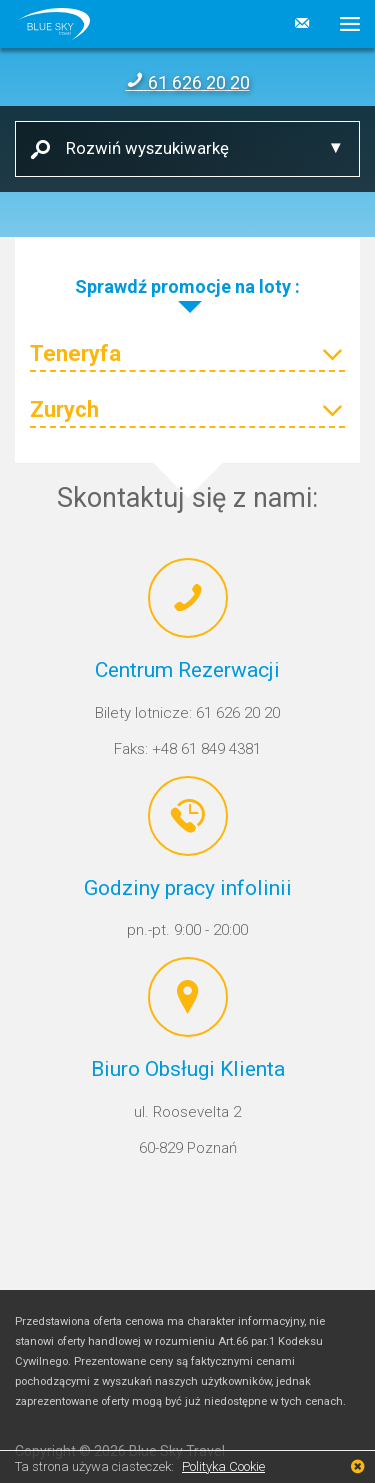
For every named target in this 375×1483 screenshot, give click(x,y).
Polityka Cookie (223, 1466)
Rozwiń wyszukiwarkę (140, 147)
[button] (342, 24)
